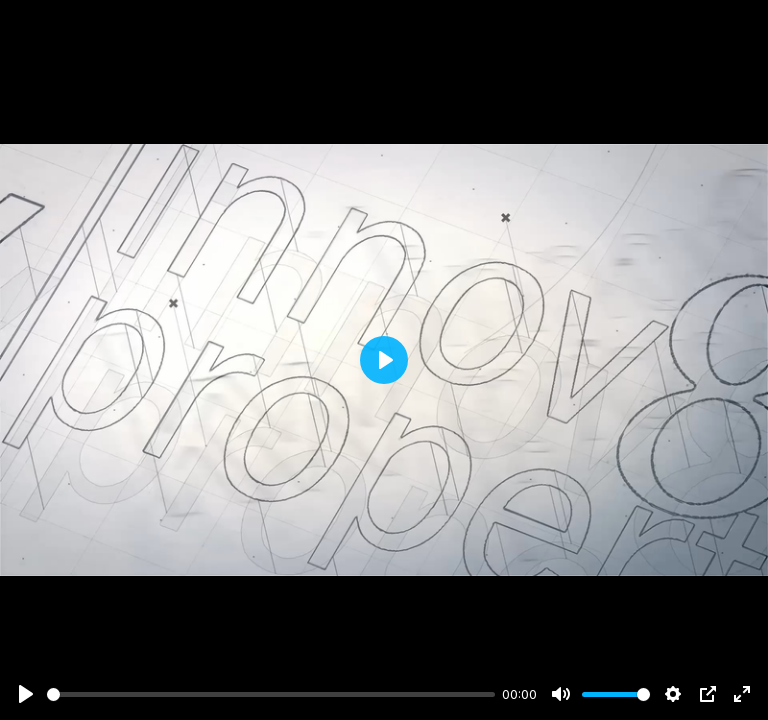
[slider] (271, 694)
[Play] (26, 694)
